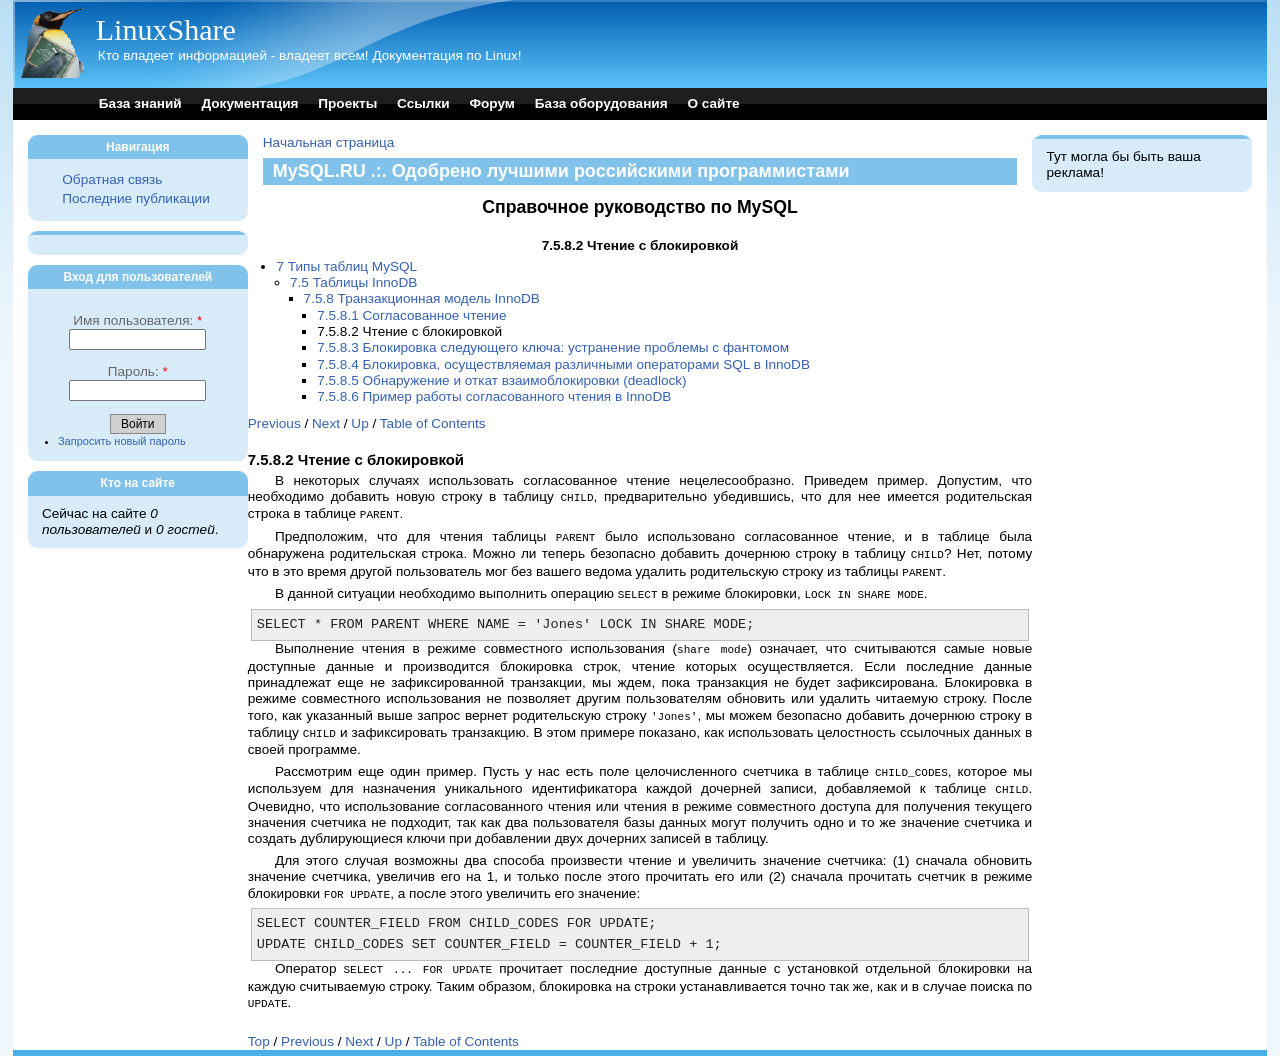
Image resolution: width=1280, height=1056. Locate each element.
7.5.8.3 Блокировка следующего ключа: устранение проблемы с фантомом (553, 347)
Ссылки (423, 103)
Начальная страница (329, 142)
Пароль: (138, 371)
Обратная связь (112, 179)
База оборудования (601, 103)
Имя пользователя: (137, 320)
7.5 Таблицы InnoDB (353, 282)
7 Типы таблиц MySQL (346, 266)
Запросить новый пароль (122, 441)
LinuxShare (166, 29)
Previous (274, 423)
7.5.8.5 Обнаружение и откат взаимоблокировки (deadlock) (501, 380)
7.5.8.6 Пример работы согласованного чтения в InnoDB (494, 396)
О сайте (713, 103)
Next (326, 423)
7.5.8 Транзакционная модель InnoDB (422, 298)
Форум (491, 103)
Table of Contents (433, 423)
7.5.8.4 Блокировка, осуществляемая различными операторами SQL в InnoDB (563, 364)
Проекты (347, 103)
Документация (249, 103)
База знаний (140, 103)
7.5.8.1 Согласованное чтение (411, 315)
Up (359, 423)
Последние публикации (135, 198)
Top (259, 1027)
